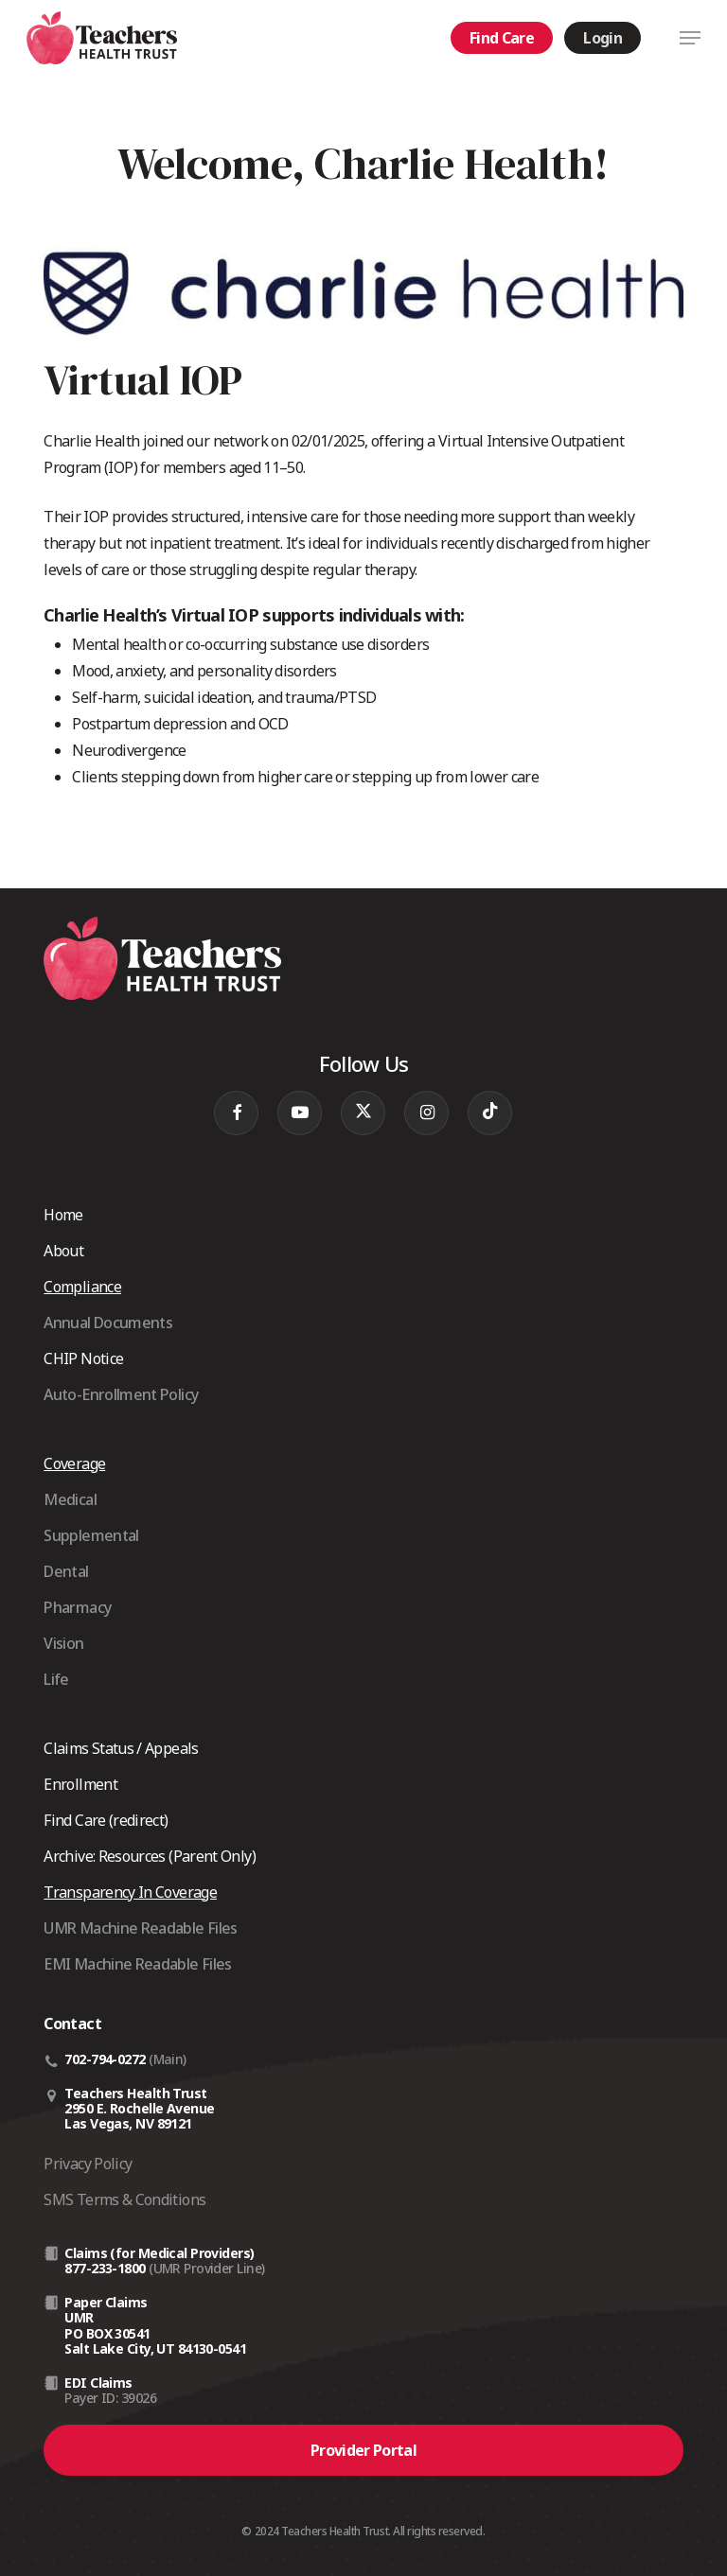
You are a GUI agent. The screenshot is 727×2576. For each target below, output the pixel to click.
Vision (63, 1643)
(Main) (167, 2059)
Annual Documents (108, 1322)
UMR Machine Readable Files (140, 1928)
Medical (70, 1499)
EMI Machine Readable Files (137, 1964)
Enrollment (80, 1784)
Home (63, 1214)
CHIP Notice (83, 1358)
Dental (66, 1571)
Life (56, 1679)
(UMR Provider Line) (206, 2268)
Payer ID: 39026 (110, 2398)
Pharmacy (77, 1607)
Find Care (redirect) (106, 1820)
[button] (690, 37)
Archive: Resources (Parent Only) (150, 1856)
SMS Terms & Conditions (124, 2199)
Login (602, 37)
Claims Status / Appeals (121, 1748)
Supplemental (91, 1535)
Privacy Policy (88, 2163)
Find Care (502, 37)
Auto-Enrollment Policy (121, 1394)
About (63, 1250)
